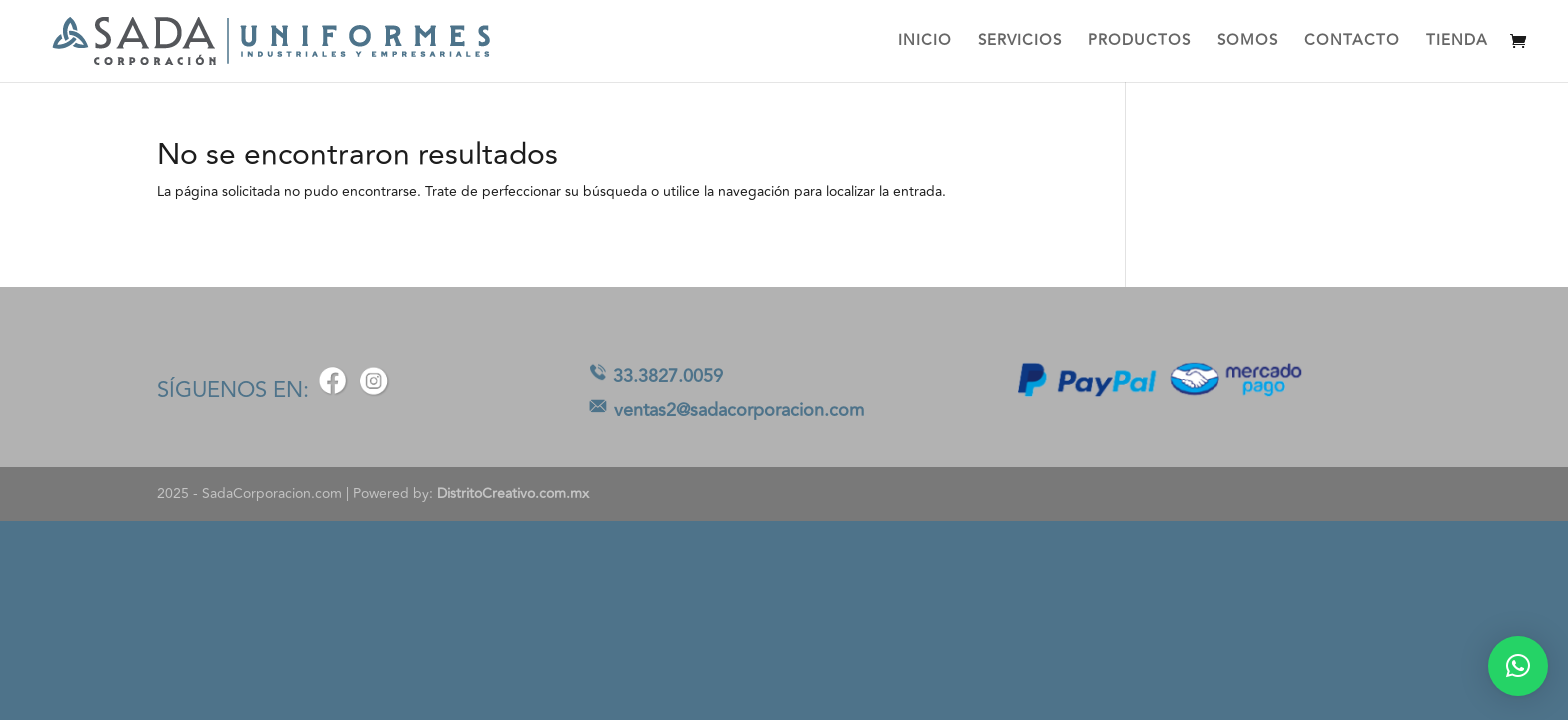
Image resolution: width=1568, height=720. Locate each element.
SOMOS (1247, 43)
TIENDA (1457, 43)
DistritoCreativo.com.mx (513, 493)
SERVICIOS (1020, 43)
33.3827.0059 (668, 376)
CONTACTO (1352, 43)
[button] (1518, 666)
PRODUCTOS (1139, 43)
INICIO (925, 43)
